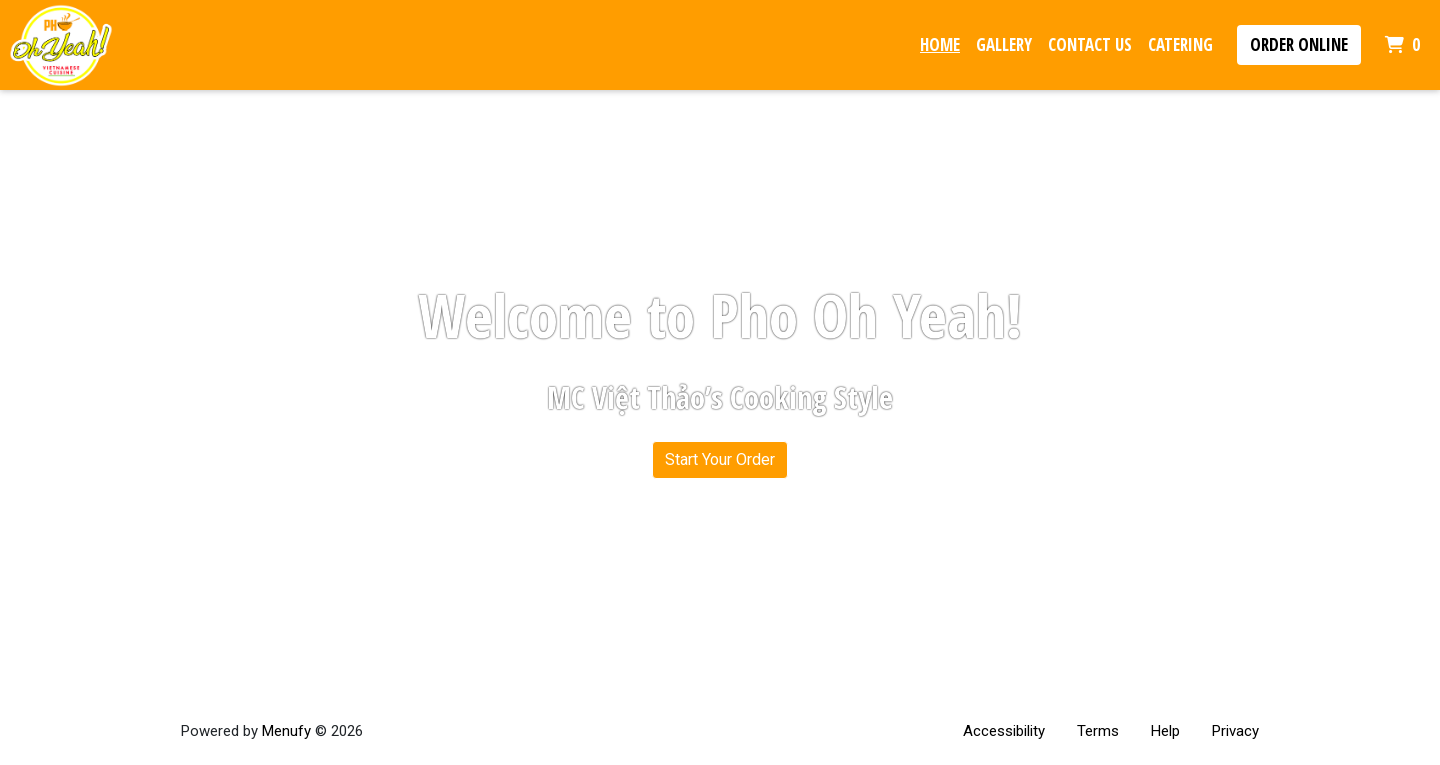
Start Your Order (720, 459)
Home (940, 44)
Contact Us (1090, 44)
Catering (1180, 44)
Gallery (1004, 44)
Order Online (1299, 44)
